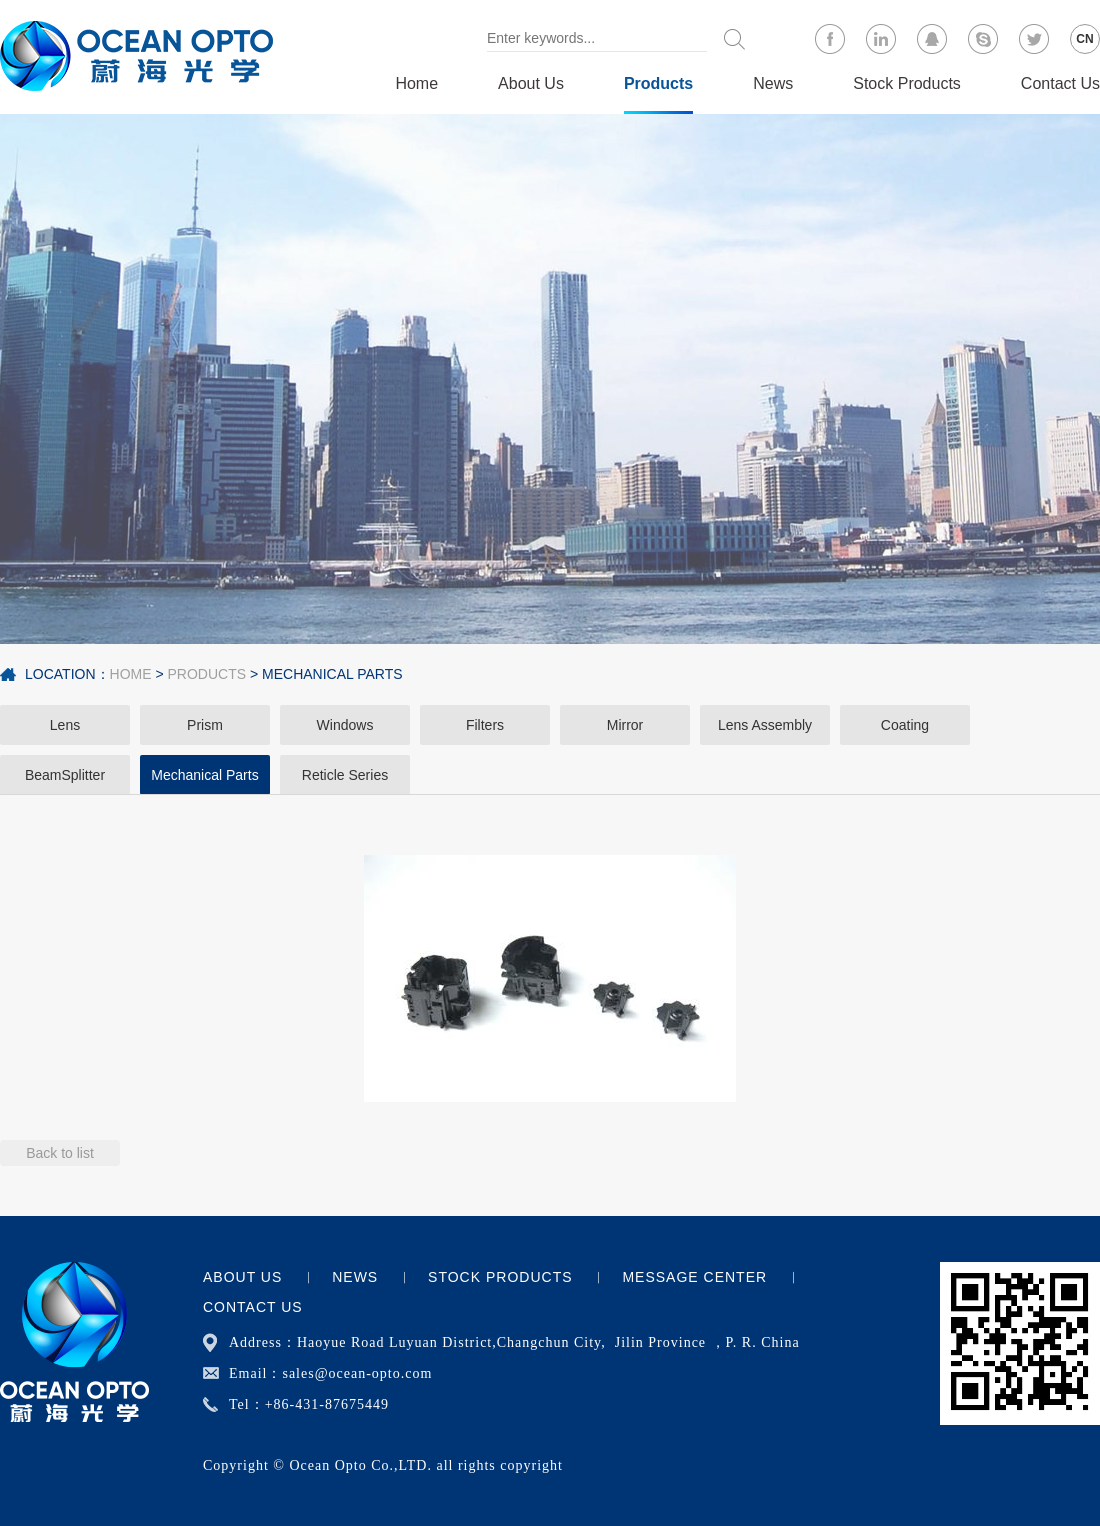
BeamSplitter (65, 775)
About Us (531, 83)
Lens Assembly (765, 725)
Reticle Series (345, 775)
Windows (345, 725)
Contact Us (1060, 83)
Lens (65, 725)
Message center (694, 1277)
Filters (485, 725)
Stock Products (907, 83)
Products (658, 83)
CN (1084, 39)
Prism (205, 725)
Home (416, 83)
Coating (905, 725)
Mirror (625, 725)
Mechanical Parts (332, 674)
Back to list (60, 1153)
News (773, 83)
